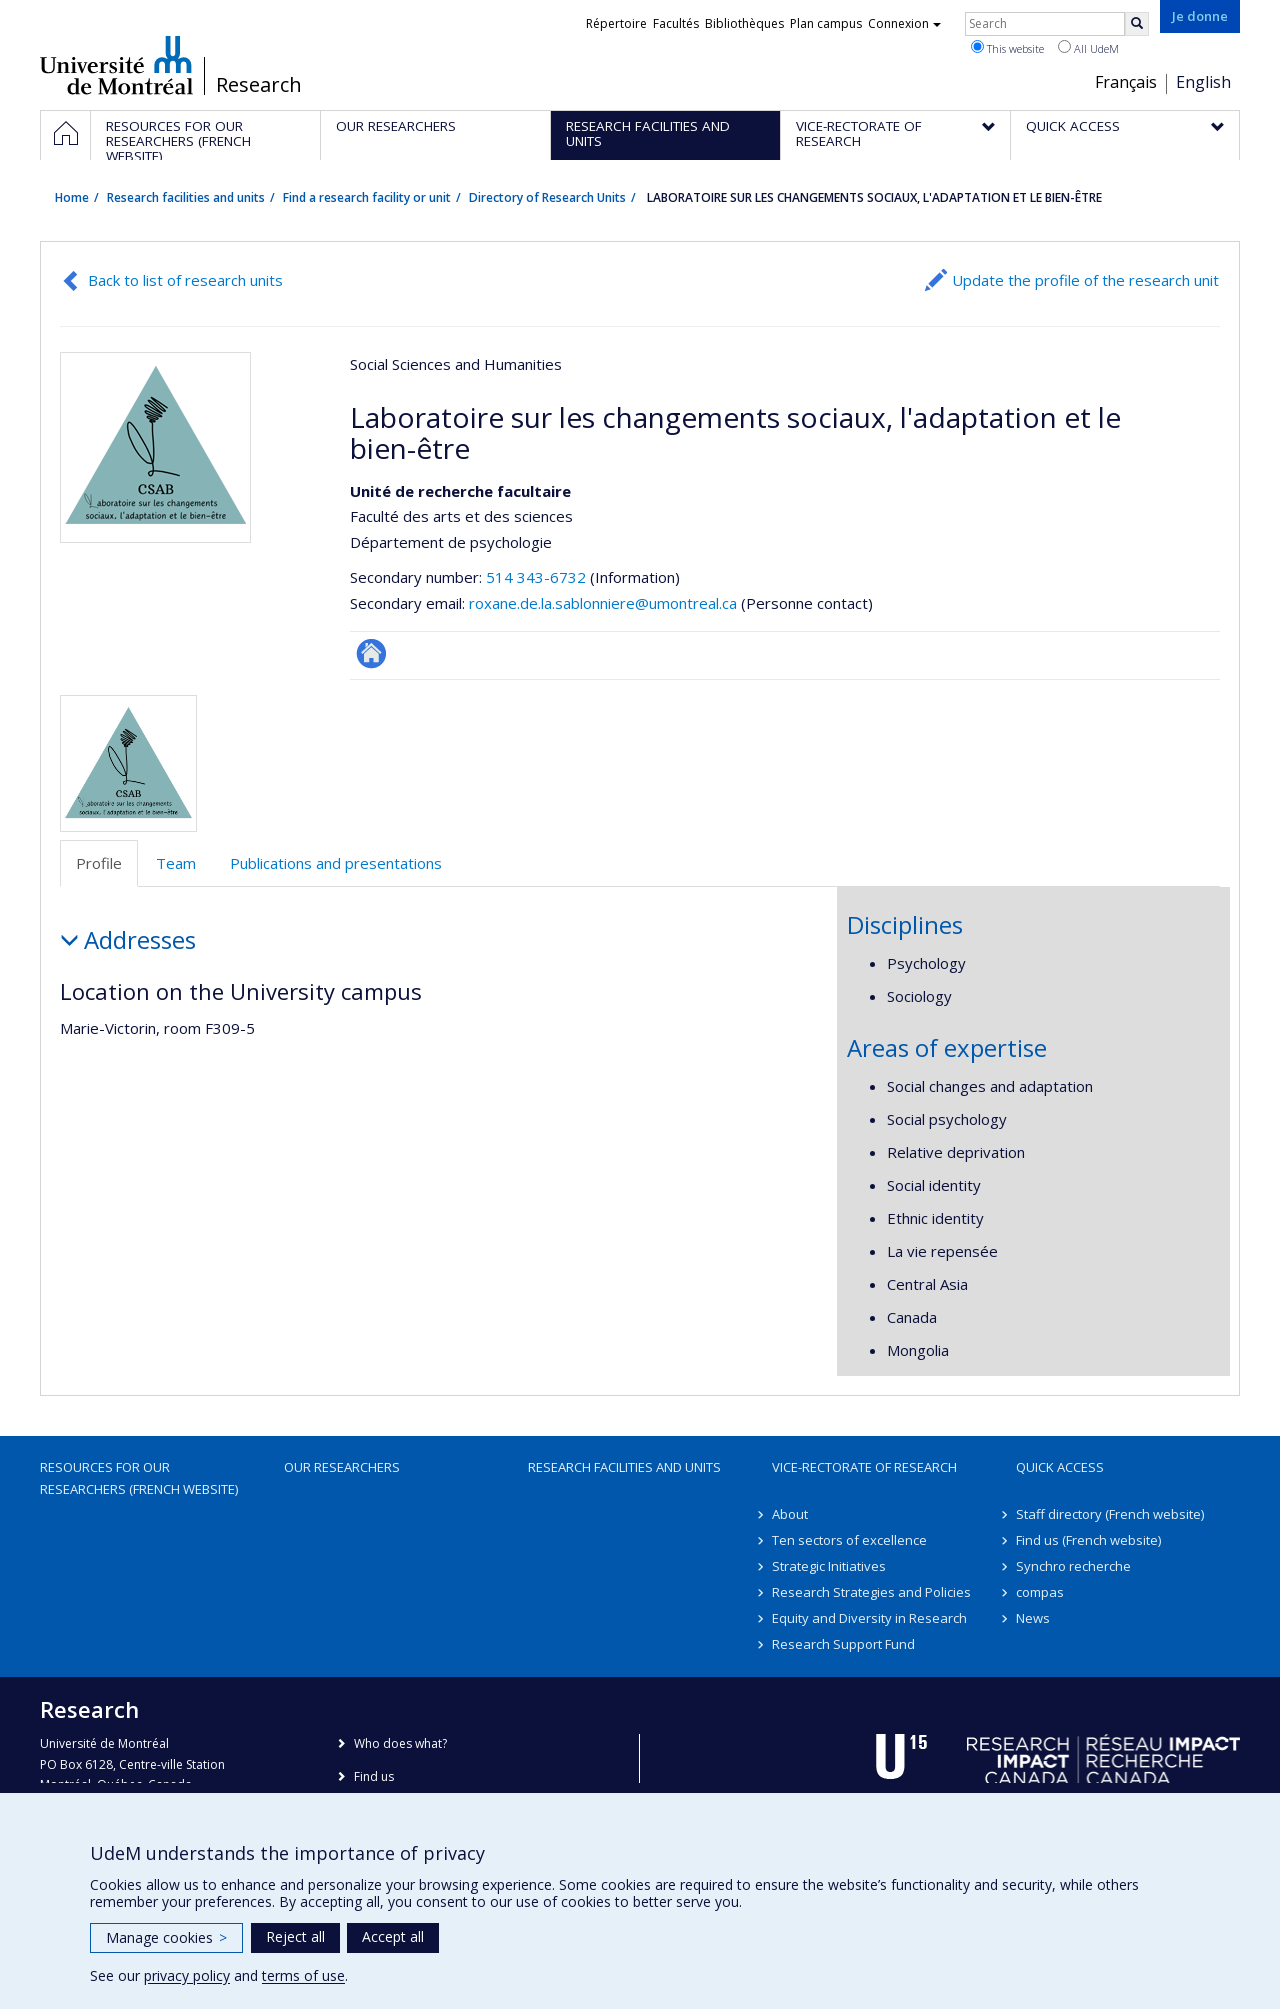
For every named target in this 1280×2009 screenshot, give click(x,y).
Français (1126, 82)
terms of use (303, 1975)
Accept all (393, 1936)
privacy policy (187, 1975)
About (790, 1514)
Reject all (295, 1936)
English (1203, 82)
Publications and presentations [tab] (336, 863)
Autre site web (371, 653)
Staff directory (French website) (1110, 1514)
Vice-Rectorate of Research (864, 1467)
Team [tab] (176, 863)
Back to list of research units (185, 280)
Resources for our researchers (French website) (139, 1478)
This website (1007, 48)
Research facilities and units (186, 197)
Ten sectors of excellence (849, 1540)
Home (72, 197)
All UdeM (1088, 48)
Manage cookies (166, 1937)
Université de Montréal (116, 65)
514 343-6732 (538, 577)
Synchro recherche (1073, 1566)
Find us (374, 1776)
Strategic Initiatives (829, 1566)
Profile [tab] (99, 863)
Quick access (1060, 1467)
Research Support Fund (843, 1644)
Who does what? (400, 1743)
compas (1040, 1592)
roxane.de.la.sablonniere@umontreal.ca (603, 603)
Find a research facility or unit (367, 197)
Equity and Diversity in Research (869, 1618)
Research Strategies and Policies (871, 1592)
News (1033, 1618)
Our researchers (342, 1467)
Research (259, 85)
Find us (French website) (1088, 1540)
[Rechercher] (1137, 24)
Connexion (904, 23)
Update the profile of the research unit (1085, 280)
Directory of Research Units (547, 197)
